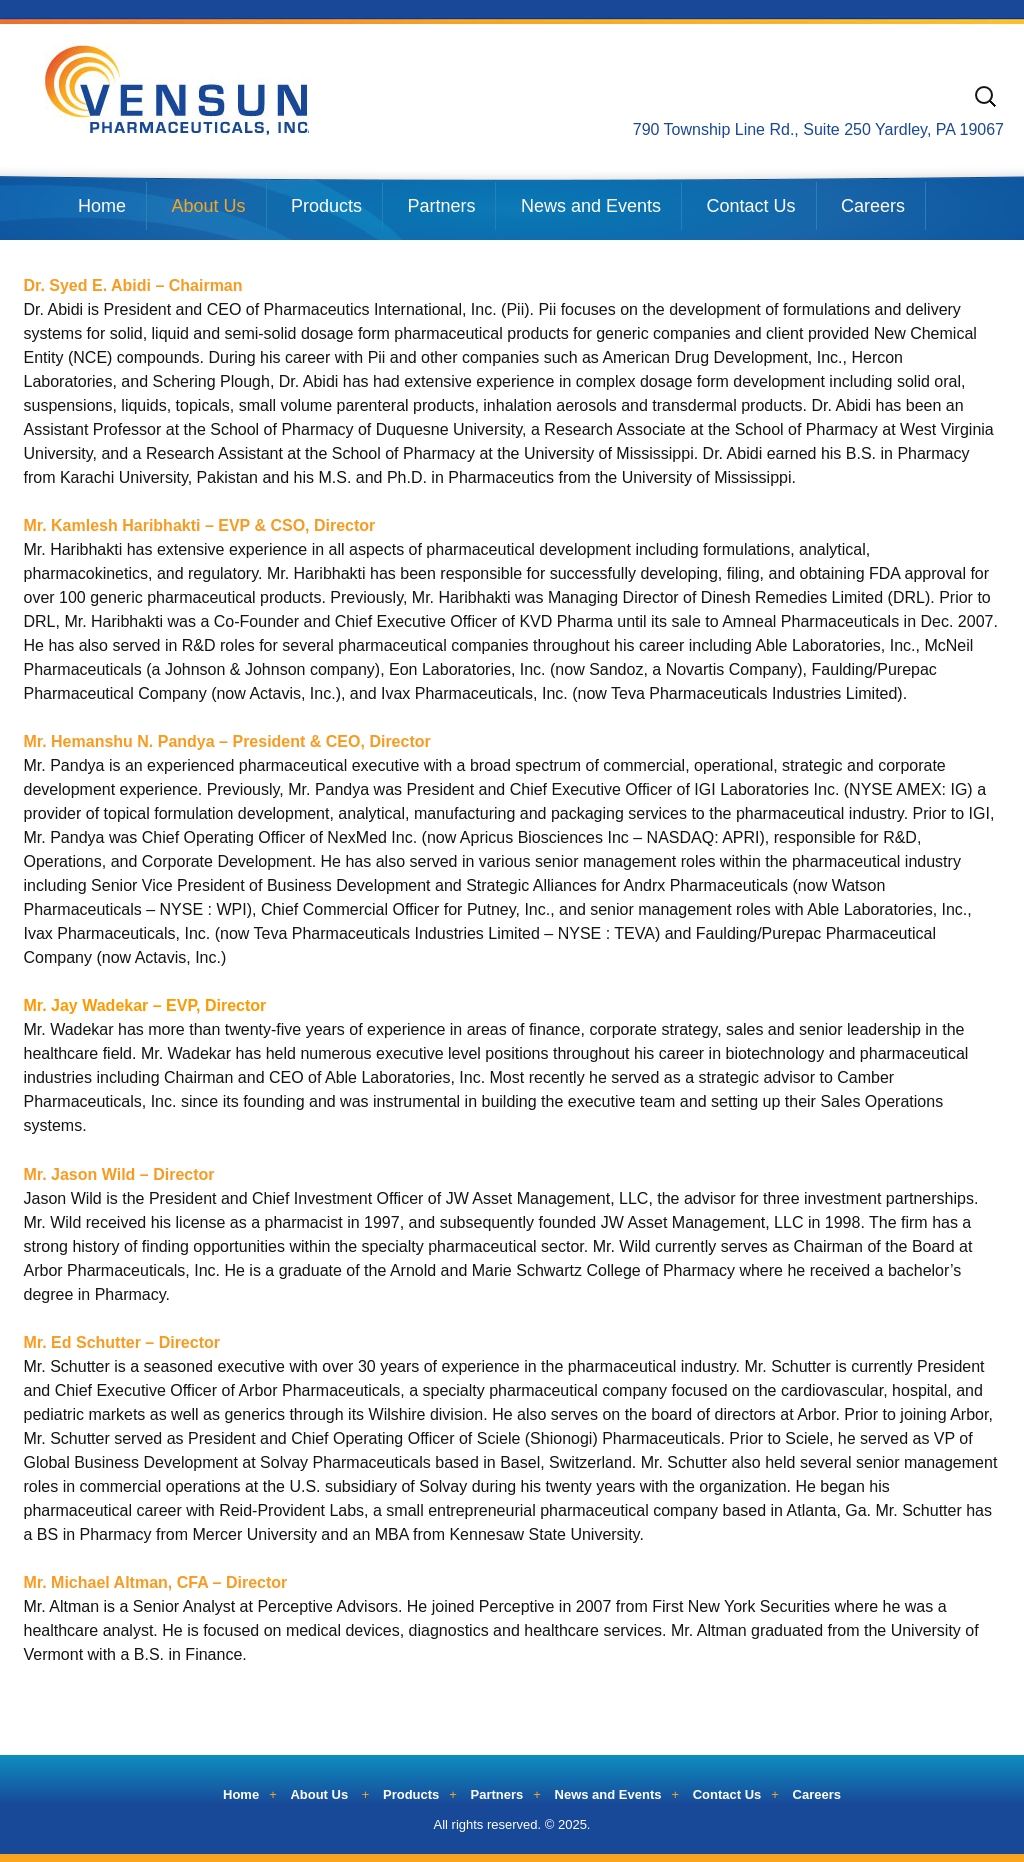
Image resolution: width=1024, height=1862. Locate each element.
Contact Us (750, 206)
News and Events (591, 206)
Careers (873, 206)
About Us (208, 206)
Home (102, 206)
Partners (441, 206)
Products (326, 206)
